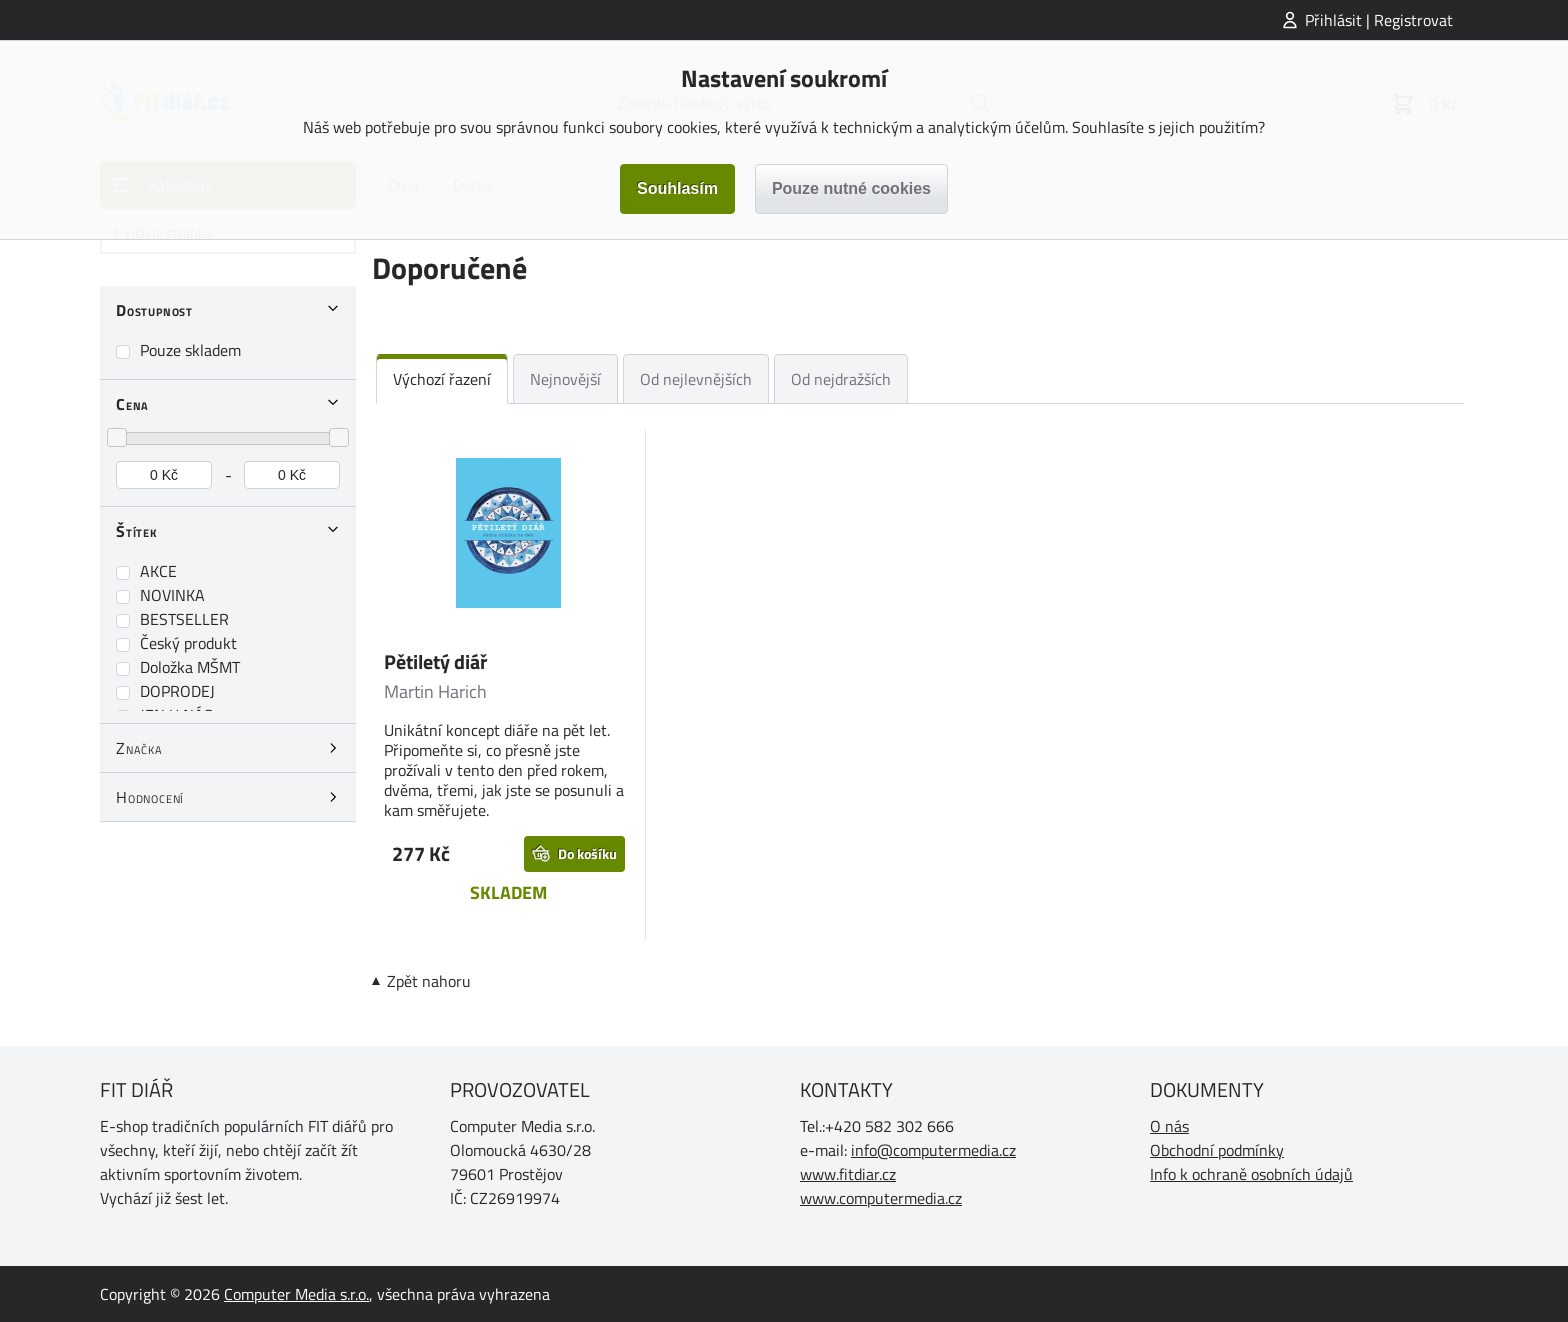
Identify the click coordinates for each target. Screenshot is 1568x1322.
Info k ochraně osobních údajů (1251, 1174)
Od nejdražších (841, 379)
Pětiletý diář (435, 661)
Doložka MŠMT (190, 667)
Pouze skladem (190, 350)
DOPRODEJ (177, 691)
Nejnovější (565, 379)
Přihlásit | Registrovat (1379, 20)
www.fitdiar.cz (848, 1174)
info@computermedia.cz (933, 1150)
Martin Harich (435, 691)
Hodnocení (150, 797)
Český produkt (188, 643)
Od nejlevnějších (696, 379)
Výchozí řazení (442, 379)
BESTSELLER (184, 619)
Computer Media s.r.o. (296, 1294)
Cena (132, 404)
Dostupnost (154, 310)
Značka (139, 748)
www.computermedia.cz (881, 1198)
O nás (1169, 1126)
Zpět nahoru (429, 981)
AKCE (158, 571)
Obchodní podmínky (1217, 1150)
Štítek (137, 531)
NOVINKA (172, 595)
